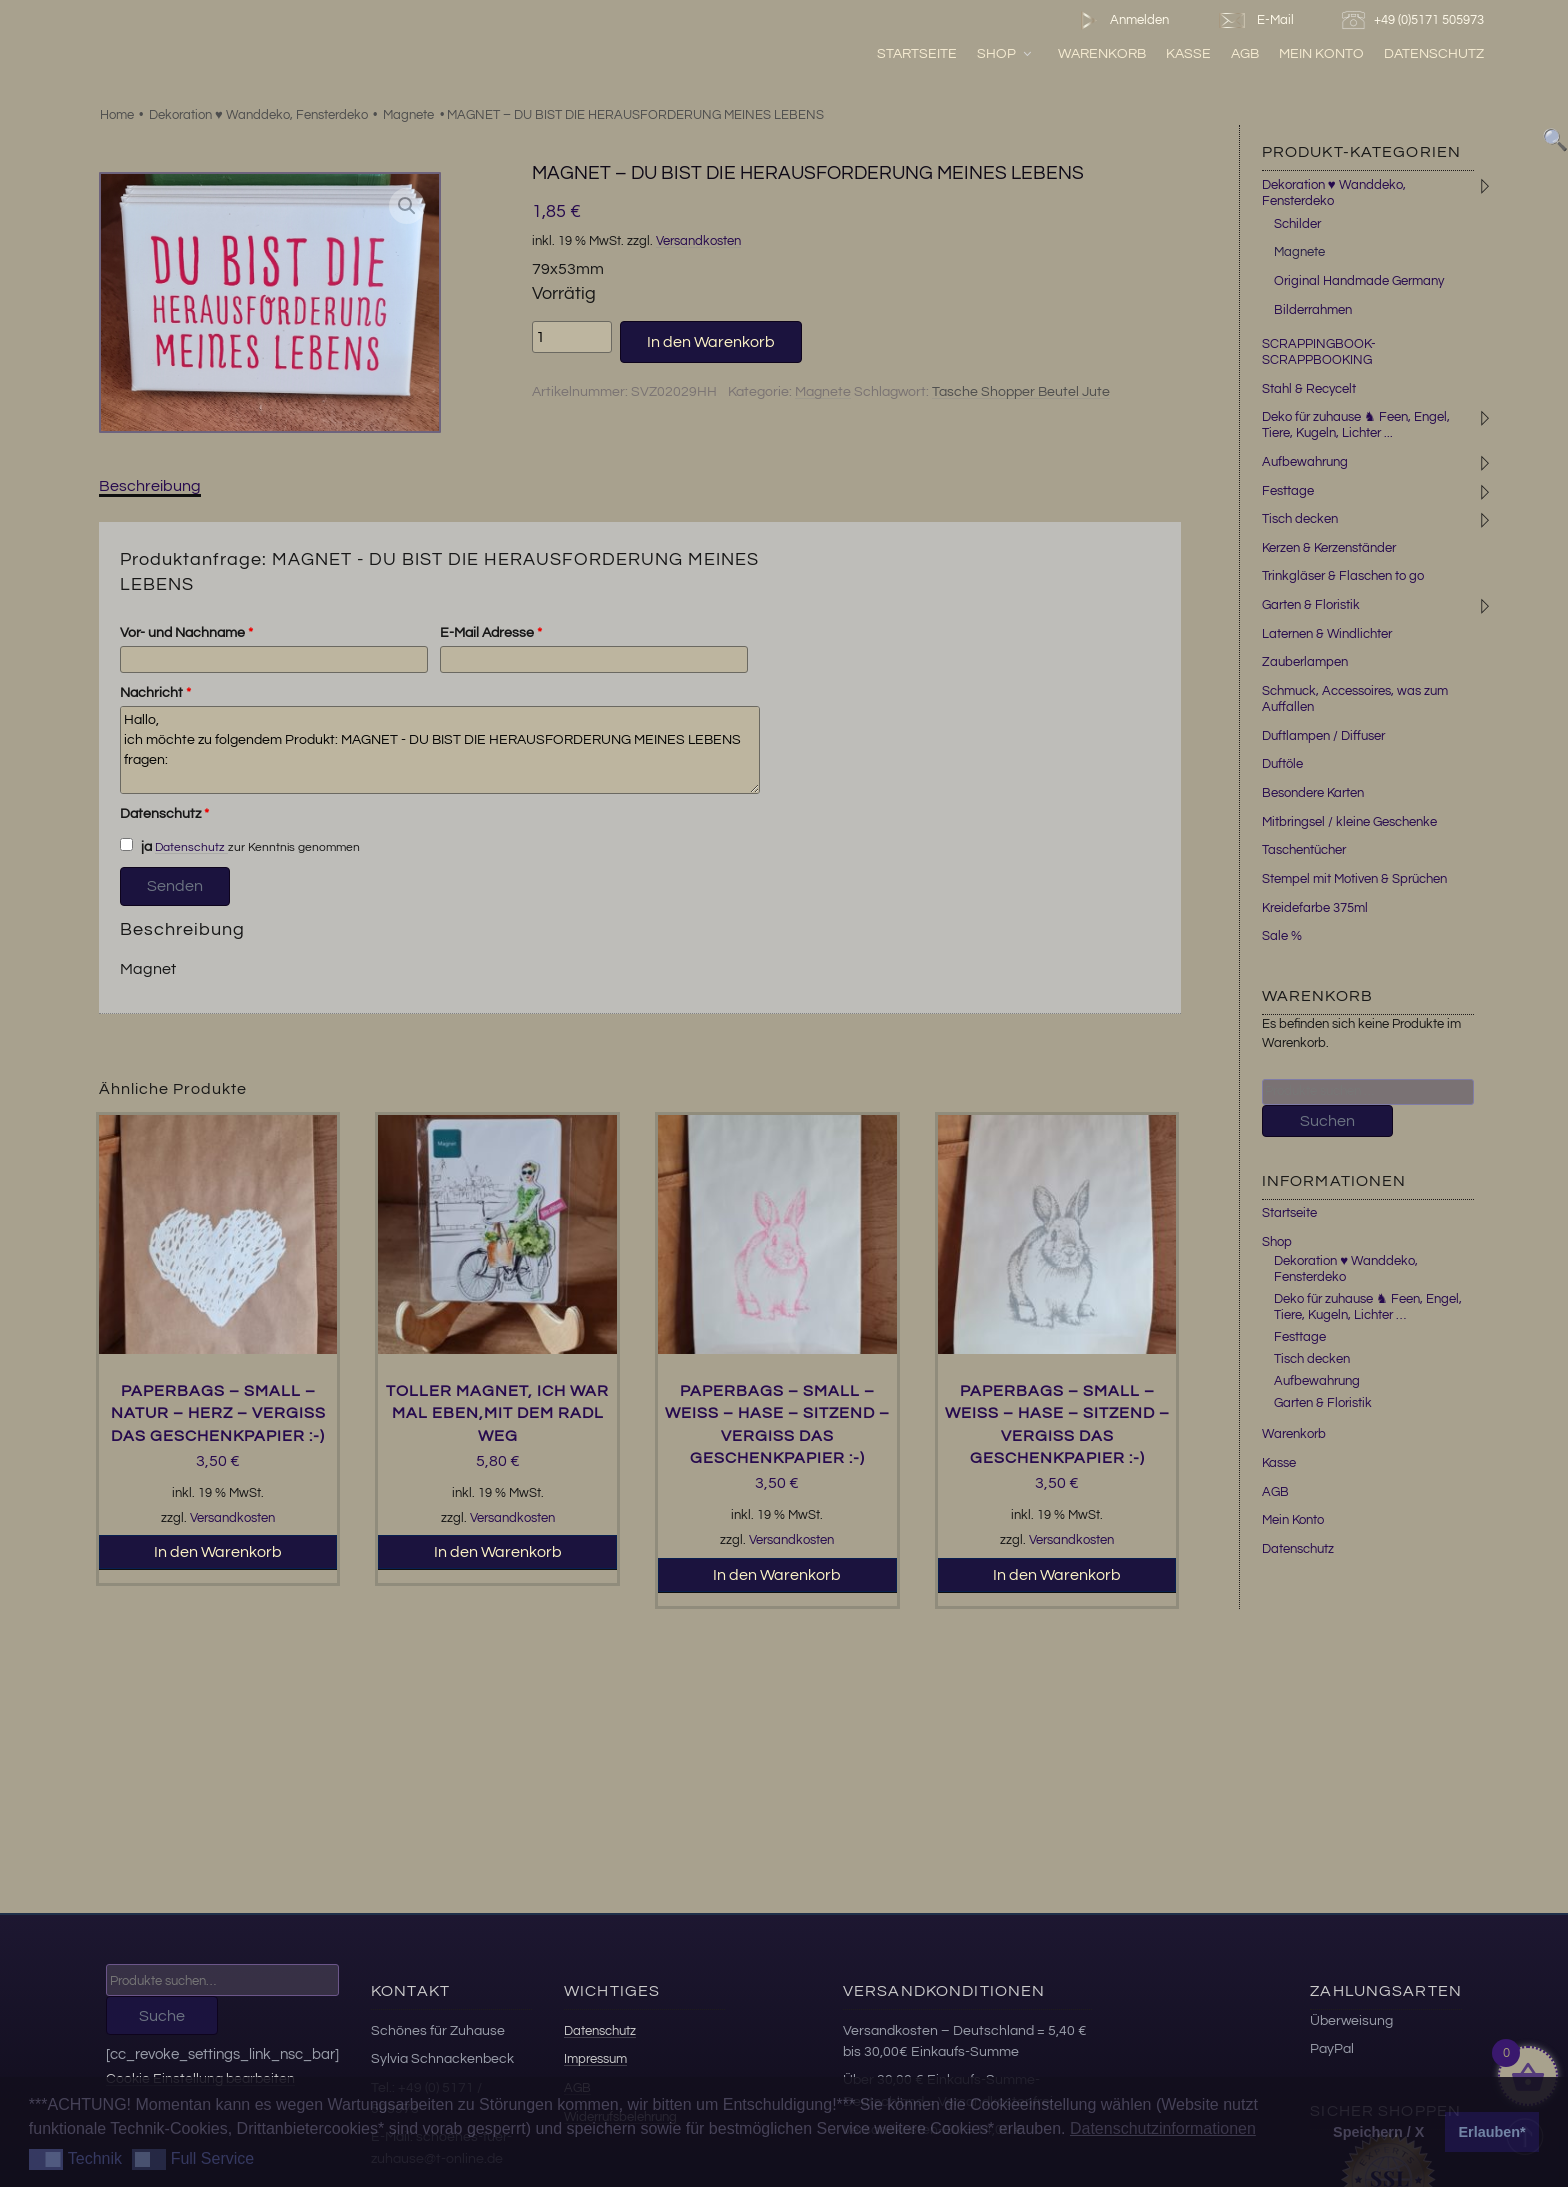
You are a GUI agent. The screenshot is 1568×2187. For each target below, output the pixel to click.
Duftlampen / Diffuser (1323, 736)
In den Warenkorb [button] (218, 1552)
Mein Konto (1321, 53)
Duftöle (1282, 764)
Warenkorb (1102, 53)
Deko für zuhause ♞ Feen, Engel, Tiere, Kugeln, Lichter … (1368, 1307)
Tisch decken (1300, 519)
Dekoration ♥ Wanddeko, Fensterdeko (258, 115)
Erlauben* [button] (1492, 2132)
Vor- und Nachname (186, 633)
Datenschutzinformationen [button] (1163, 2128)
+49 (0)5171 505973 (1415, 20)
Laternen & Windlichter (1327, 634)
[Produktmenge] (572, 337)
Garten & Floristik (1311, 605)
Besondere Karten (1313, 793)
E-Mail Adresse (491, 633)
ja (136, 846)
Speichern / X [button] (1378, 2132)
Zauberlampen (1305, 662)
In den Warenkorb (711, 342)
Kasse (1188, 53)
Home (117, 115)
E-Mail (1255, 20)
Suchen (1327, 1121)
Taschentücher (1304, 850)
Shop (1005, 53)
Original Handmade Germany (1359, 281)
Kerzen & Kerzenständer (1329, 548)
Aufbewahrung (1305, 462)
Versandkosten (698, 241)
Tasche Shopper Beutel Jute (1021, 392)
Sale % (1282, 936)
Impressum (595, 2059)
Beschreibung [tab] (150, 486)
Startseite (917, 53)
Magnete (408, 115)
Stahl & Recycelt (1309, 389)
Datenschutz (1434, 53)
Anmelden (1120, 20)
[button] (407, 206)
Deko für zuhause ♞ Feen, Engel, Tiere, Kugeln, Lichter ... (1356, 425)
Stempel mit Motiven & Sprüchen (1354, 879)
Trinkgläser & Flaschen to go (1343, 576)
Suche (162, 2016)
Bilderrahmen (1313, 310)
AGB (1245, 53)
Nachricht (155, 693)
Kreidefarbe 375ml (1315, 908)
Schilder (1297, 224)
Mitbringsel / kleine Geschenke (1349, 822)
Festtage (1288, 491)
